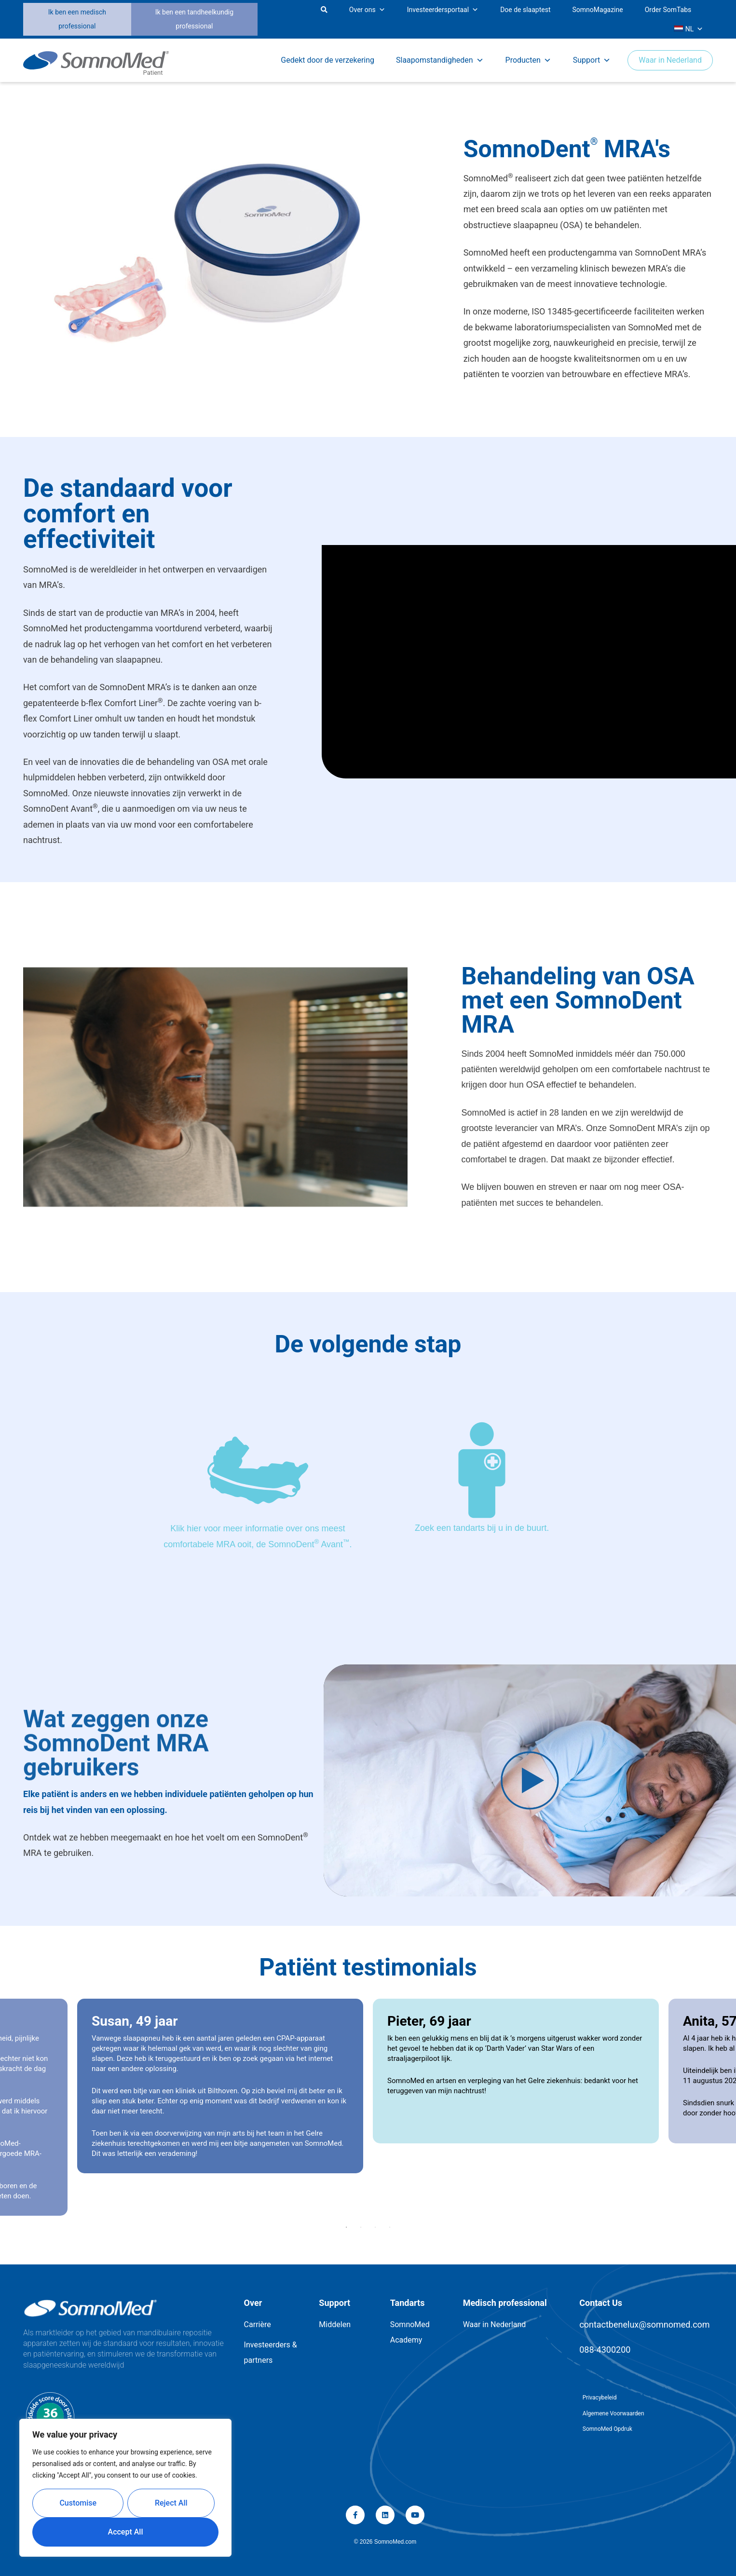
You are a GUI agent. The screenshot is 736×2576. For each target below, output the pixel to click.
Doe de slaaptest (525, 10)
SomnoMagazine (597, 10)
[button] (265, 19)
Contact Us (600, 2303)
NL (688, 29)
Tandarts (407, 2303)
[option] (516, 2071)
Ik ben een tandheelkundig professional (194, 19)
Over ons (367, 10)
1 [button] (346, 2227)
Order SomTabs (668, 10)
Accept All (125, 2531)
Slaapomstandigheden (440, 60)
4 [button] (390, 2227)
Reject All (171, 2503)
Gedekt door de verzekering (327, 60)
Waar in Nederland (670, 60)
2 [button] (361, 2227)
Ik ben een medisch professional (77, 19)
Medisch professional (505, 2303)
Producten (528, 60)
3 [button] (375, 2227)
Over (253, 2303)
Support (592, 60)
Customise (77, 2503)
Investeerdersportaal (442, 10)
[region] (125, 2488)
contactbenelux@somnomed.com (644, 2324)
